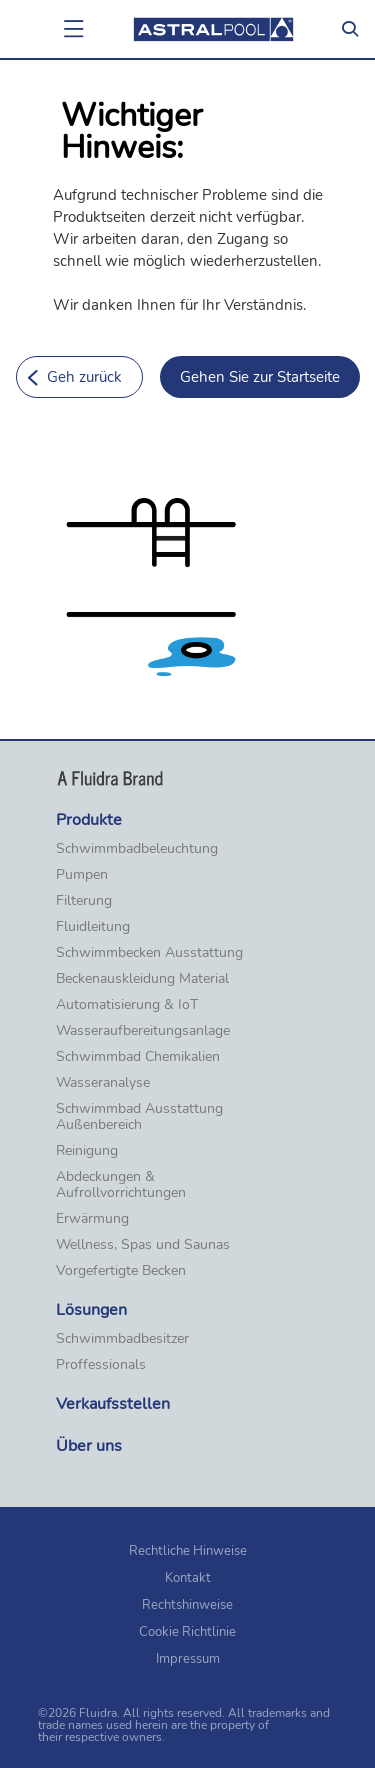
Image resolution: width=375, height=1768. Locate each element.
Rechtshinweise (187, 1605)
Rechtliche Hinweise (188, 1551)
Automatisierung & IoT (127, 1005)
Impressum (188, 1659)
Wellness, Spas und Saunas (143, 1245)
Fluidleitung (93, 927)
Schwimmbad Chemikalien (138, 1057)
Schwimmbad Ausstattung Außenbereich (139, 1117)
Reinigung (87, 1151)
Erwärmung (92, 1219)
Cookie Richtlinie (187, 1632)
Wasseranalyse (103, 1083)
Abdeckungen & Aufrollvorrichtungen (121, 1185)
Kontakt (188, 1578)
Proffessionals (101, 1365)
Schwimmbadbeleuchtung (137, 849)
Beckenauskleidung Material (142, 979)
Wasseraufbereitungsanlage (143, 1031)
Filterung (84, 901)
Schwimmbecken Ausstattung (149, 953)
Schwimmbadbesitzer (122, 1339)
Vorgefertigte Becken (121, 1271)
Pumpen (82, 875)
